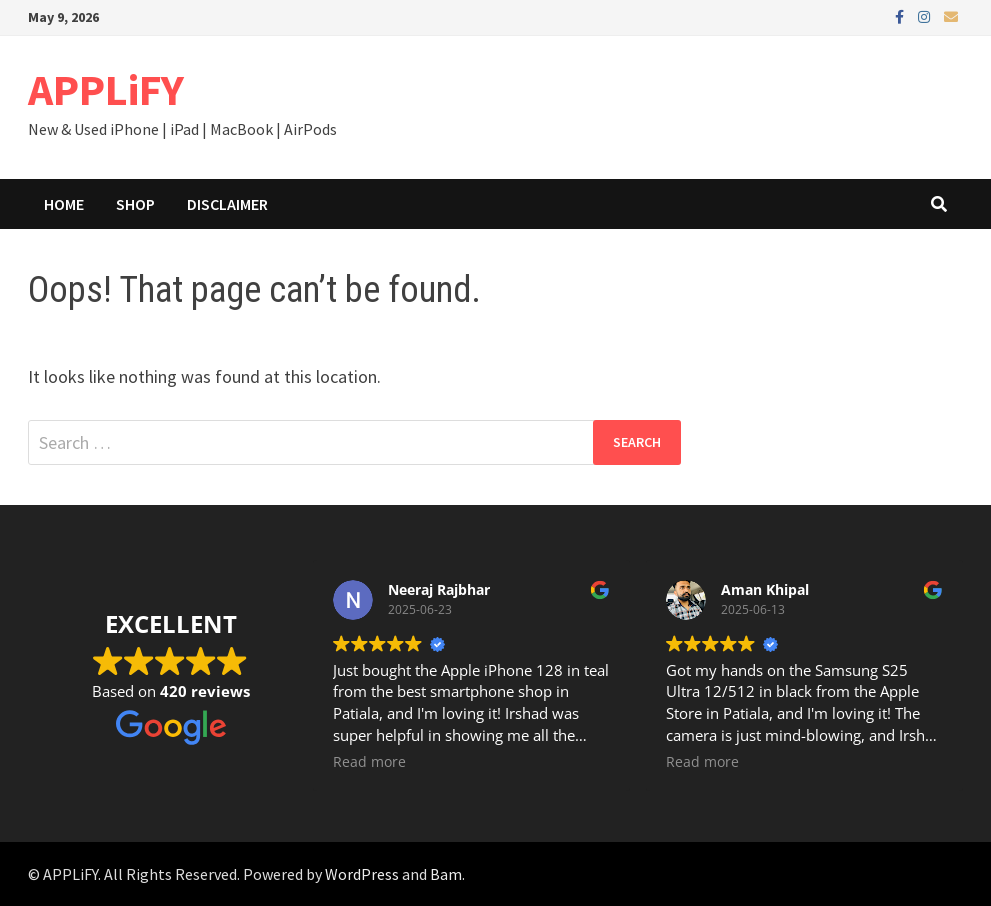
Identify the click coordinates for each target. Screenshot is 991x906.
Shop (135, 204)
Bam (446, 874)
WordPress (362, 874)
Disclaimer (227, 204)
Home (64, 204)
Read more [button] (369, 762)
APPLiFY (106, 89)
